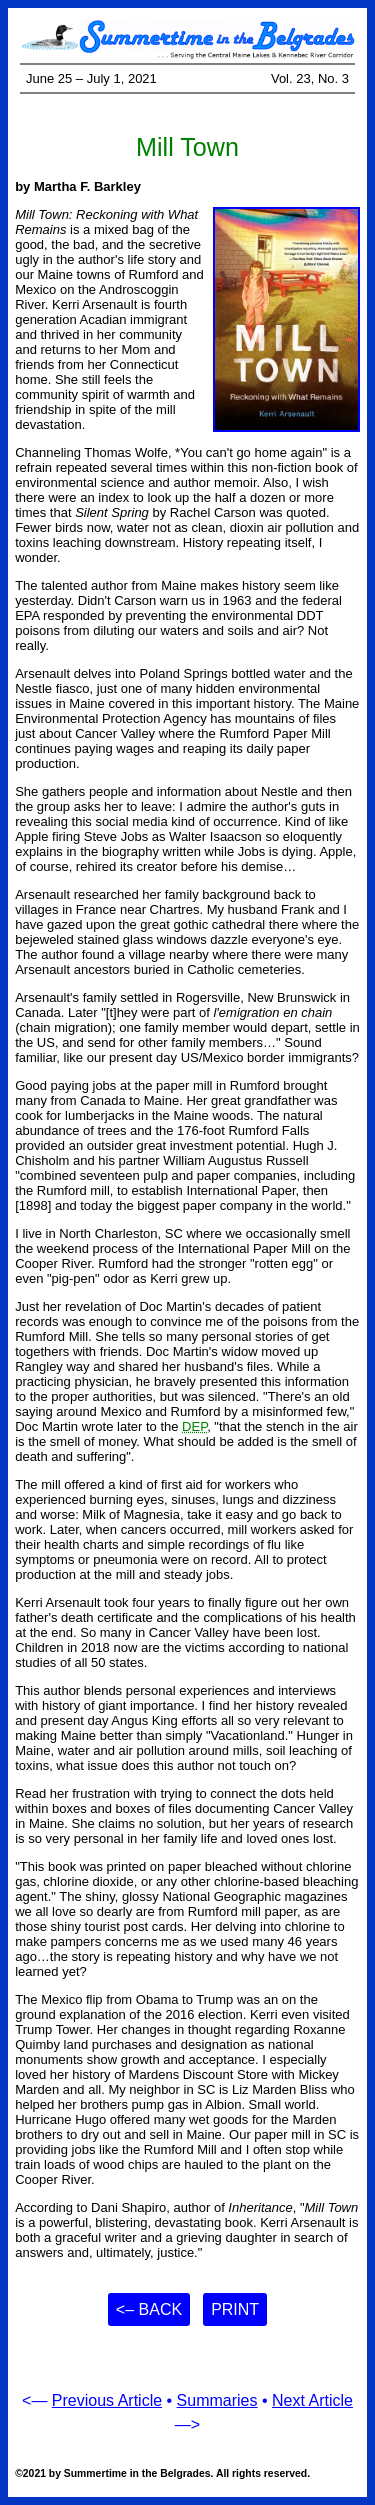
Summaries (217, 2400)
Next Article (312, 2400)
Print (235, 2309)
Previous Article (107, 2400)
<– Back (149, 2309)
